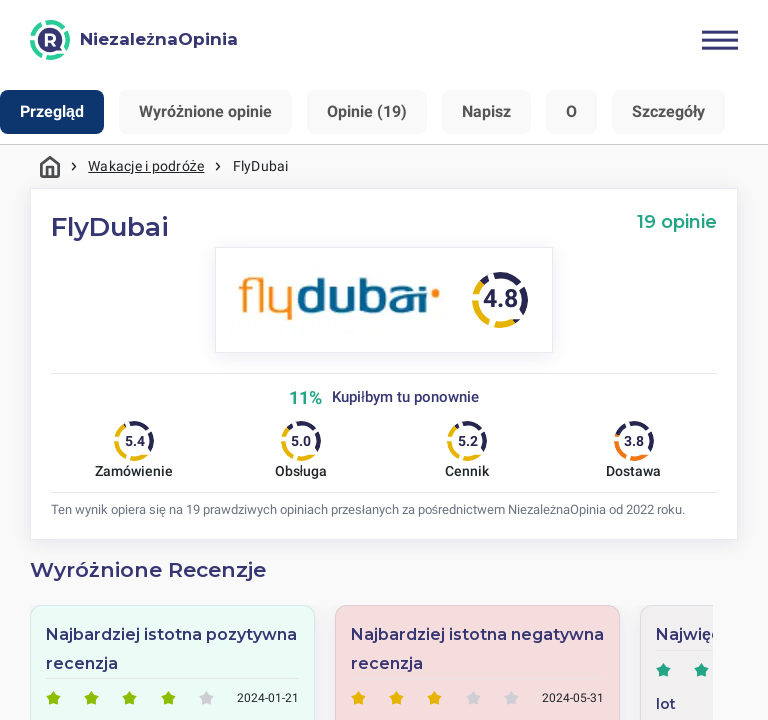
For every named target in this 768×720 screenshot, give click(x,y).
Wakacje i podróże (146, 166)
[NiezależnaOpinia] (134, 40)
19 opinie (677, 221)
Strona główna (50, 166)
